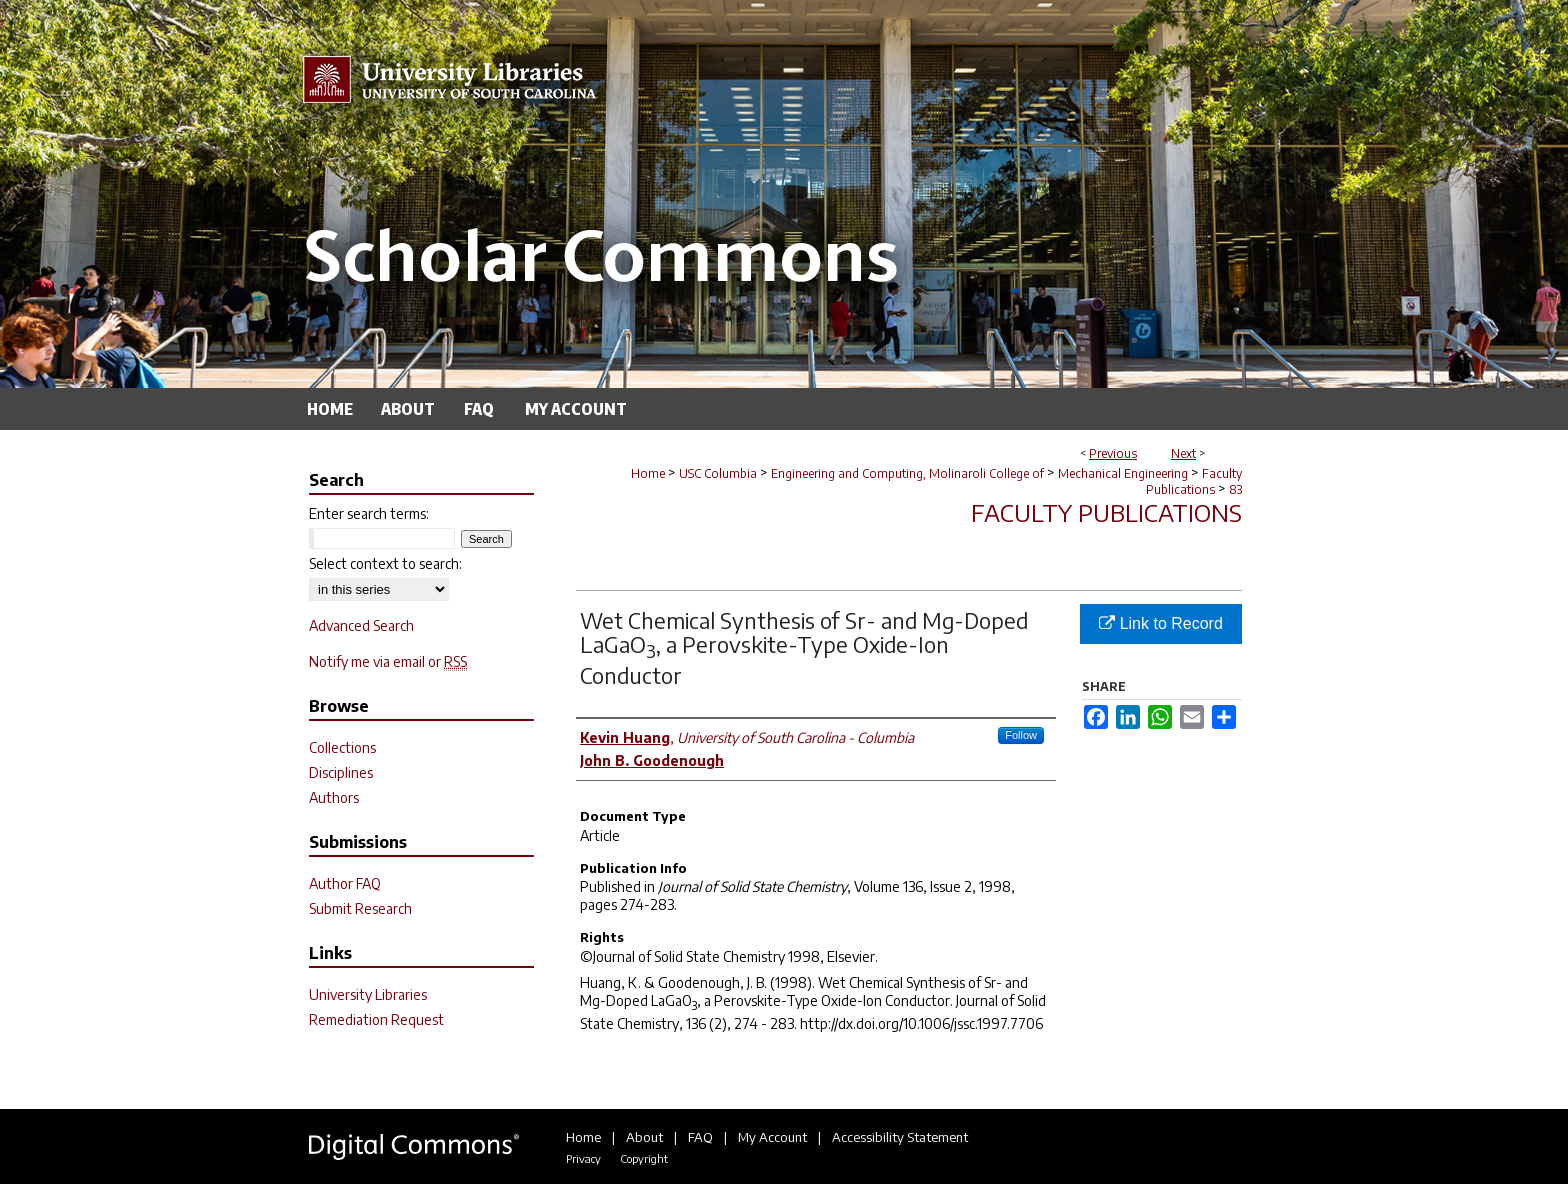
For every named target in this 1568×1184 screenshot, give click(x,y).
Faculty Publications (1194, 481)
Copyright (644, 1158)
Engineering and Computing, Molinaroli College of (907, 473)
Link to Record (1161, 623)
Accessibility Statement (900, 1137)
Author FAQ (345, 883)
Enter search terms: (369, 513)
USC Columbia (718, 473)
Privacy (583, 1158)
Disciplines (341, 772)
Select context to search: (385, 563)
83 (1235, 489)
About (644, 1137)
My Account (772, 1137)
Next (1183, 453)
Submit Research (360, 908)
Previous (1113, 453)
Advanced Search (361, 625)
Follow (1021, 735)
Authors (334, 797)
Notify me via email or (388, 661)
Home (648, 473)
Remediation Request (376, 1019)
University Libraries (368, 994)
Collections (342, 747)
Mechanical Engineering (1123, 473)
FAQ (700, 1137)
